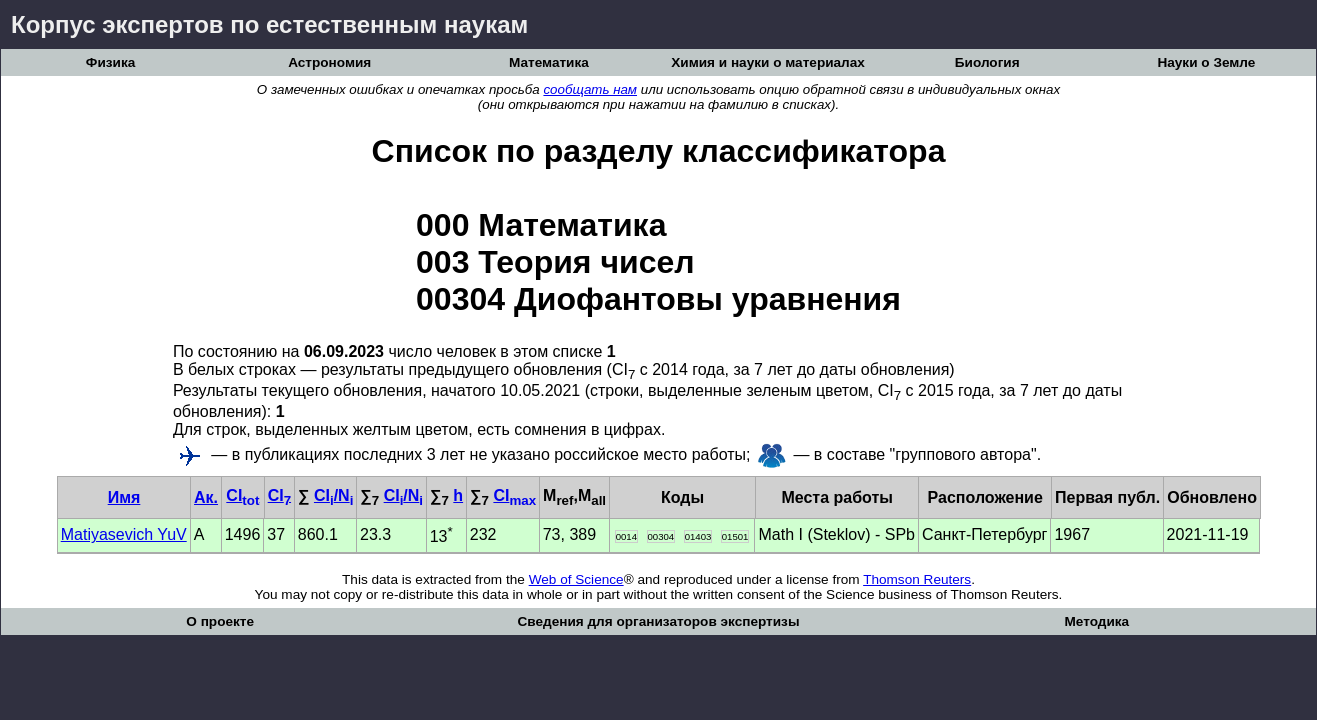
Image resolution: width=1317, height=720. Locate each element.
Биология (987, 62)
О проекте (220, 621)
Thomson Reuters (917, 579)
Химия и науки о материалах (768, 62)
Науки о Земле (1206, 62)
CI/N (333, 495)
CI (242, 495)
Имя (124, 497)
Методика (1096, 621)
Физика (110, 62)
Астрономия (329, 62)
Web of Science (576, 579)
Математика (549, 62)
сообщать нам (590, 89)
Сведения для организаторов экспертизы (658, 621)
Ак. (206, 497)
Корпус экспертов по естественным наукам (269, 24)
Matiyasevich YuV (124, 534)
